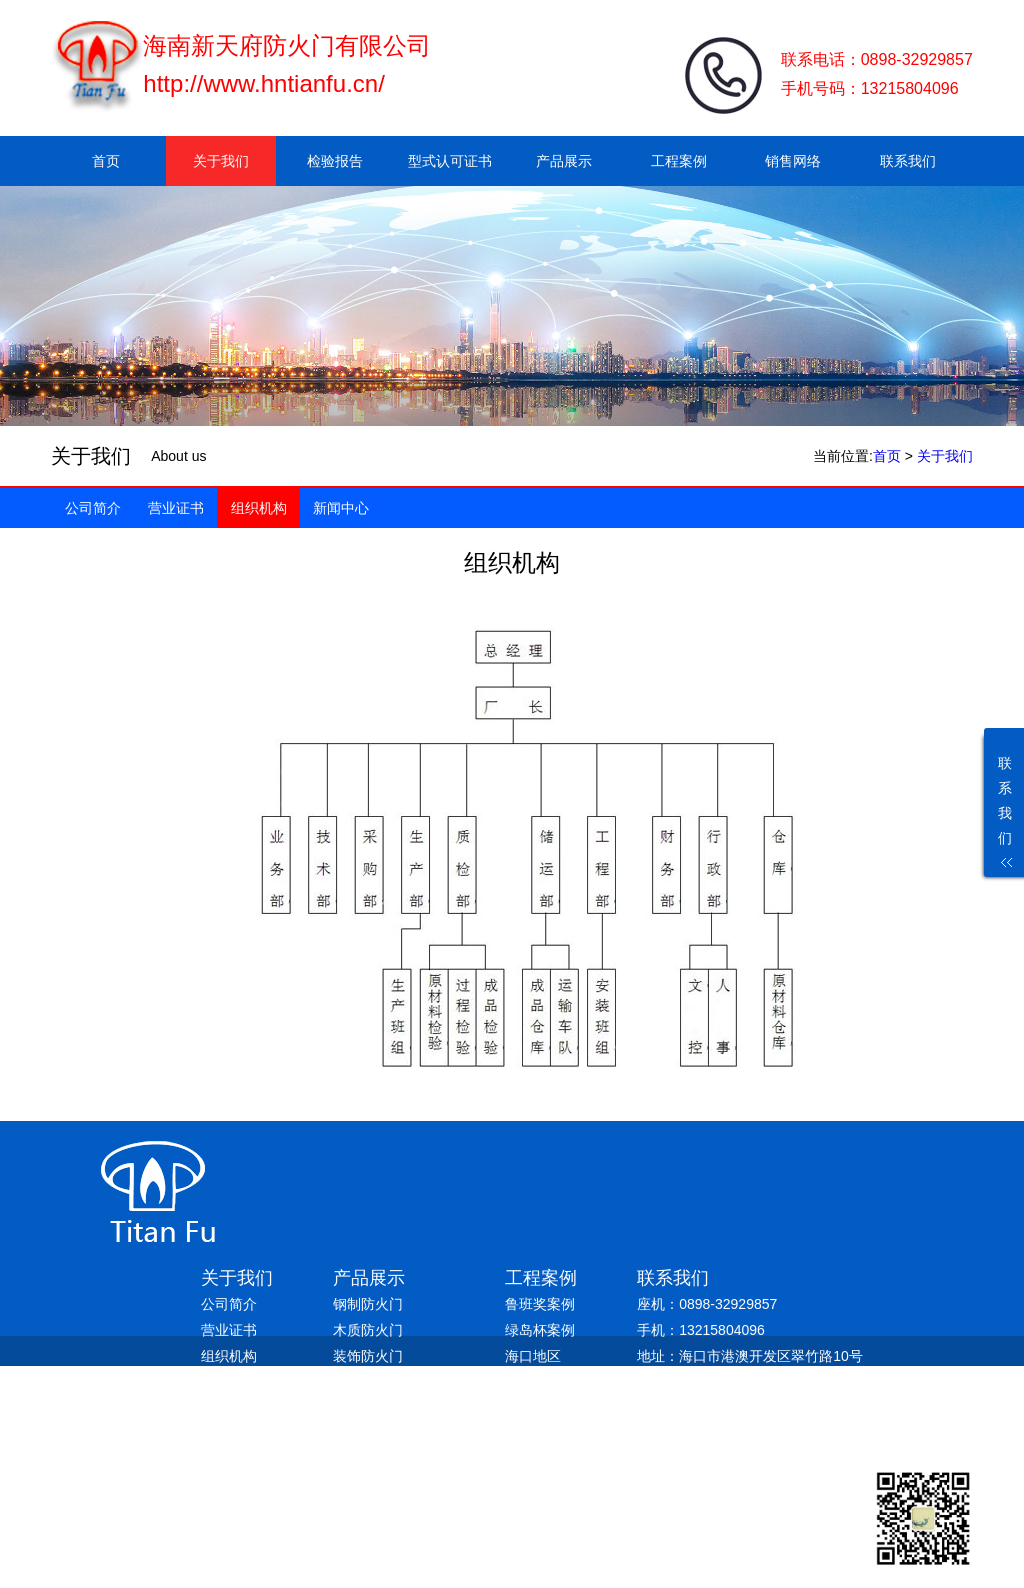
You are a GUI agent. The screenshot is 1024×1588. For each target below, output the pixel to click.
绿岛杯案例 (540, 1330)
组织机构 (259, 508)
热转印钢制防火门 (389, 1408)
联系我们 (908, 161)
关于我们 (221, 161)
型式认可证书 (450, 161)
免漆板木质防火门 (389, 1382)
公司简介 (93, 508)
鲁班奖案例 (540, 1304)
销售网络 (793, 161)
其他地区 (533, 1408)
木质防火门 (368, 1330)
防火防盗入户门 (382, 1434)
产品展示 (564, 161)
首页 (106, 161)
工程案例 (679, 161)
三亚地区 (533, 1382)
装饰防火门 (368, 1356)
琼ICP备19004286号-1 (427, 1462)
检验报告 (335, 161)
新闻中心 (341, 508)
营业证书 (176, 508)
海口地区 (533, 1356)
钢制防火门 (368, 1304)
